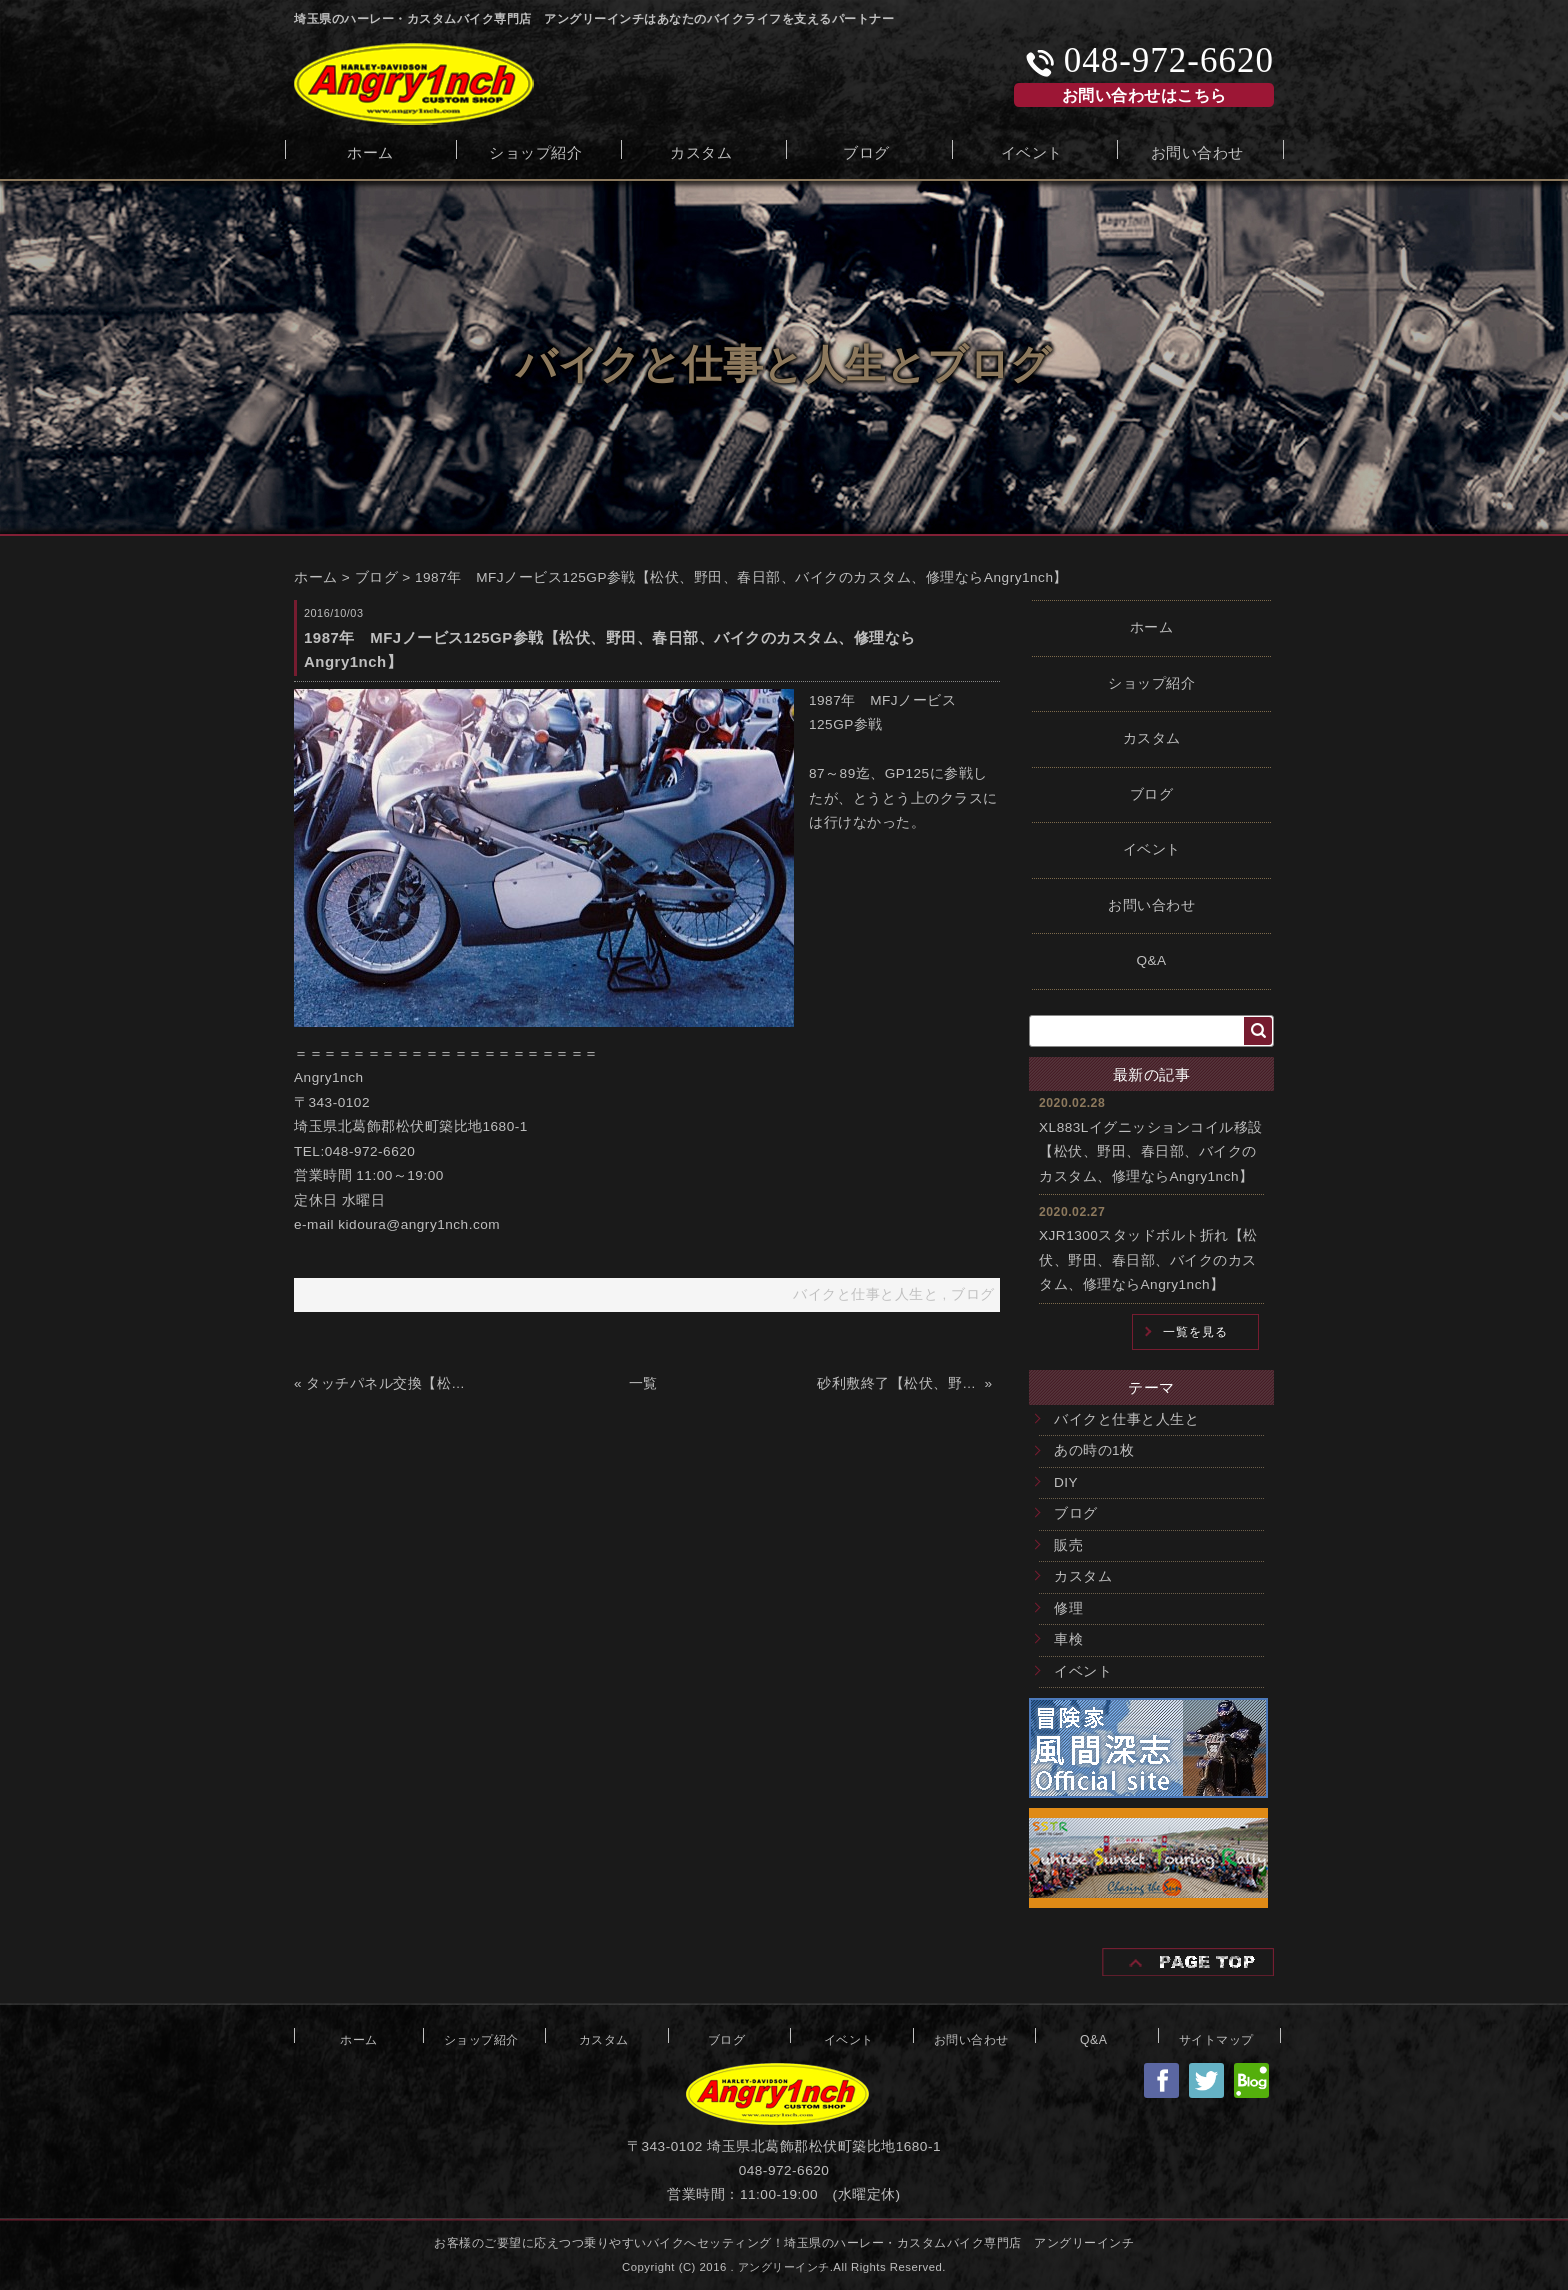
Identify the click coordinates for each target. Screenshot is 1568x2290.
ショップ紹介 (535, 150)
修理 (1068, 1608)
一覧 (643, 1383)
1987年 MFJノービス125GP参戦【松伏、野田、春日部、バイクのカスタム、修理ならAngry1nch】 (741, 577)
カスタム (701, 150)
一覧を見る (1195, 1332)
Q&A (1151, 960)
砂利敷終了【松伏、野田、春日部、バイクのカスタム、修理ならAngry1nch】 (898, 1383)
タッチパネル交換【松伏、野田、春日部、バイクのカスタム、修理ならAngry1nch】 (387, 1383)
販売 (1068, 1545)
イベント (1032, 150)
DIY (1066, 1482)
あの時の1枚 (1094, 1450)
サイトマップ (1216, 2038)
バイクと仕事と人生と (1126, 1419)
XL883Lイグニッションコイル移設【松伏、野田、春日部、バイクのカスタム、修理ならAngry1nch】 (1151, 1152)
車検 (1068, 1639)
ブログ (866, 150)
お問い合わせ (1197, 150)
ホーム (370, 150)
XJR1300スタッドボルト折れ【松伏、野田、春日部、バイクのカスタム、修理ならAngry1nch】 (1148, 1260)
